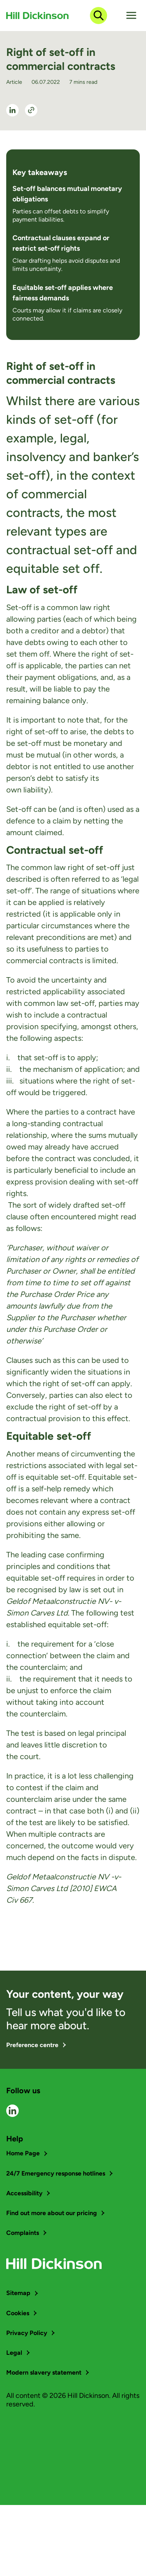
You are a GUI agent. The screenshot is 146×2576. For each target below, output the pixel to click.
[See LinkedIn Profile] (12, 110)
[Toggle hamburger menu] (131, 15)
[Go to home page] (37, 15)
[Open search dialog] (98, 15)
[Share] (31, 110)
